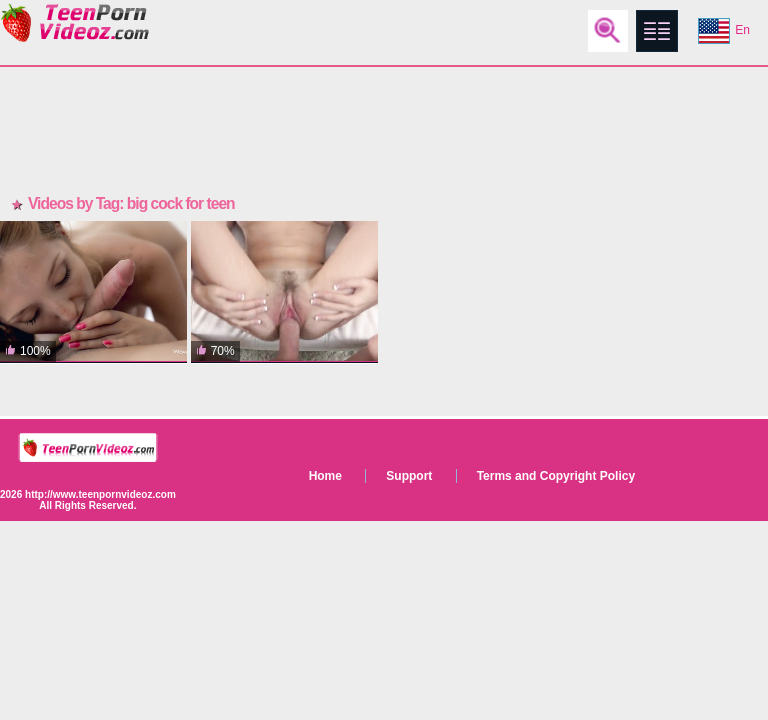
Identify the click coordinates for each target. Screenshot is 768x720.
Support (409, 476)
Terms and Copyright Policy (556, 476)
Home (325, 476)
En (724, 31)
